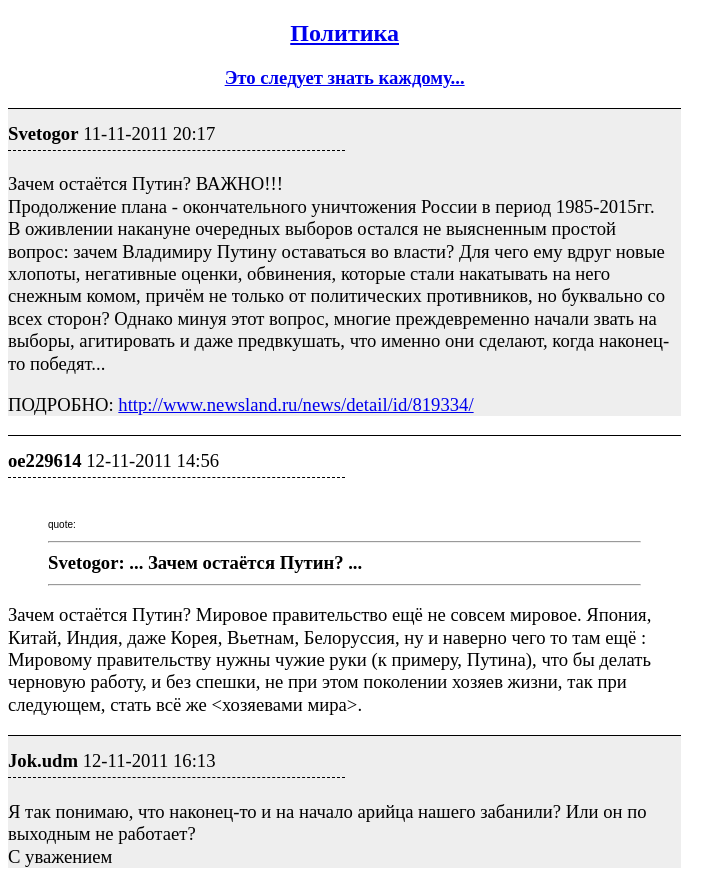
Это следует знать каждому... (345, 77)
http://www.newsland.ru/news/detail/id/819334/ (295, 404)
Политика (344, 33)
